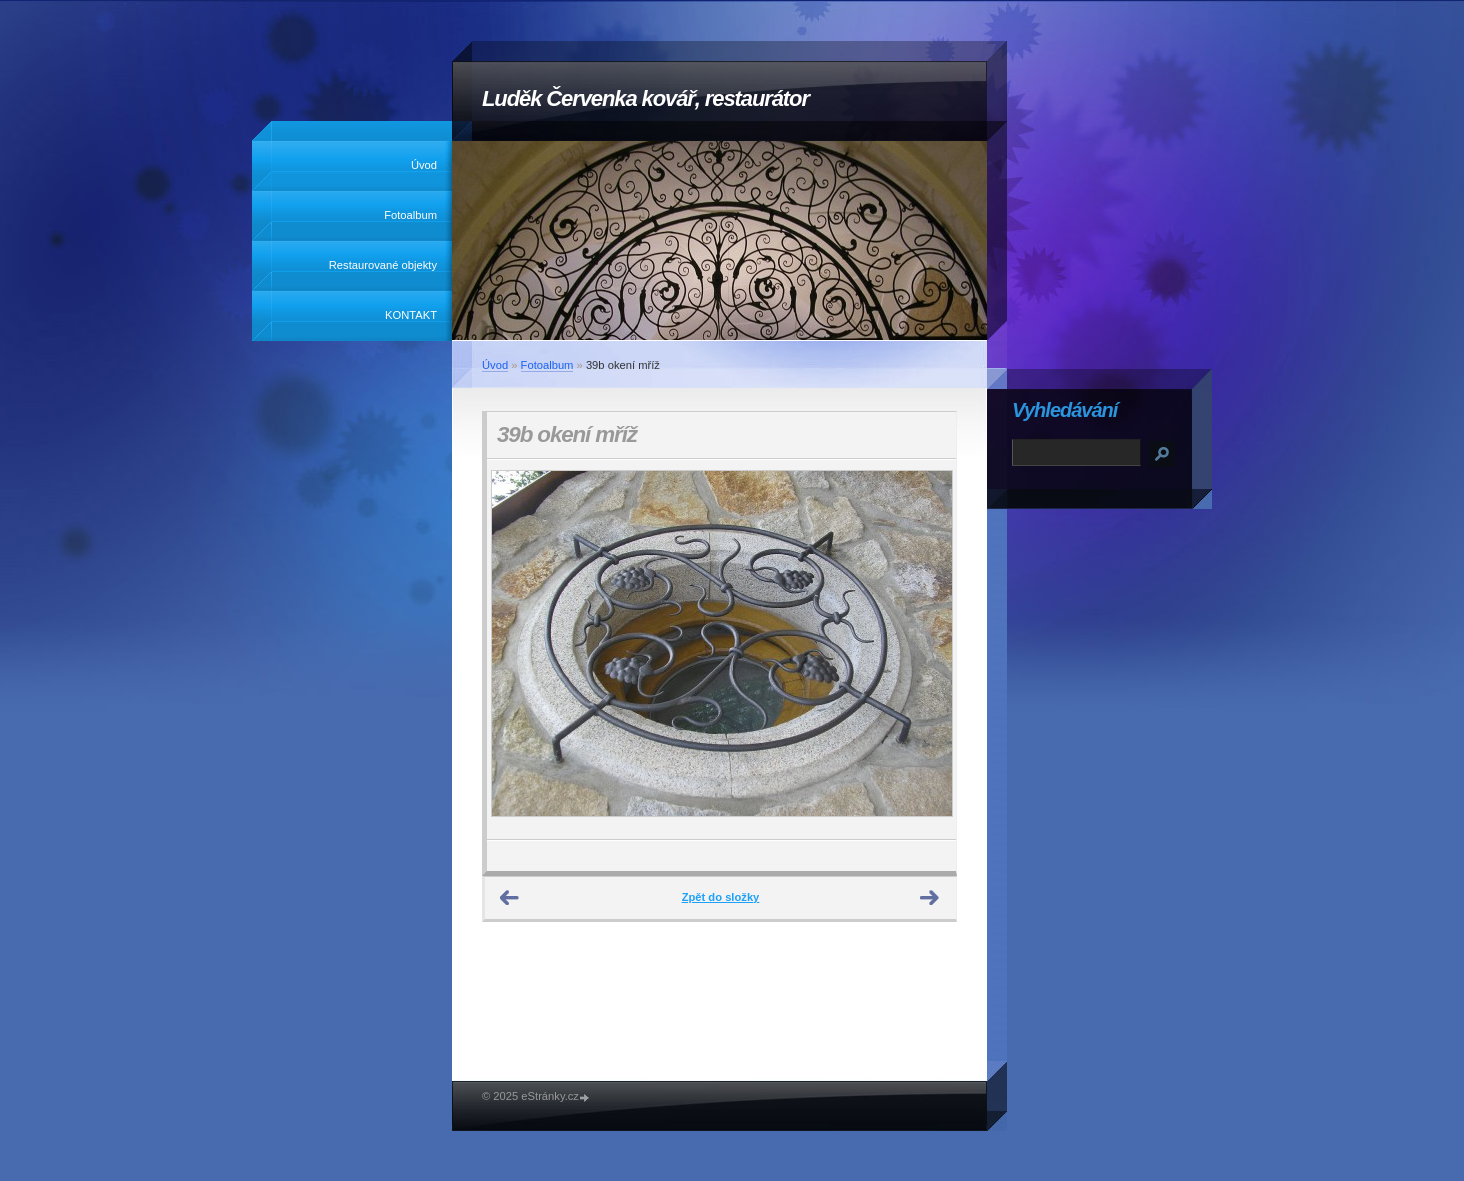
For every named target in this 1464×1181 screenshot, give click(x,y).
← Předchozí (510, 898)
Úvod (424, 165)
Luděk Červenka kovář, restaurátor (645, 98)
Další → (930, 898)
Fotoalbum (410, 215)
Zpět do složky (721, 897)
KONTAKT (411, 315)
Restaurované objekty (383, 265)
